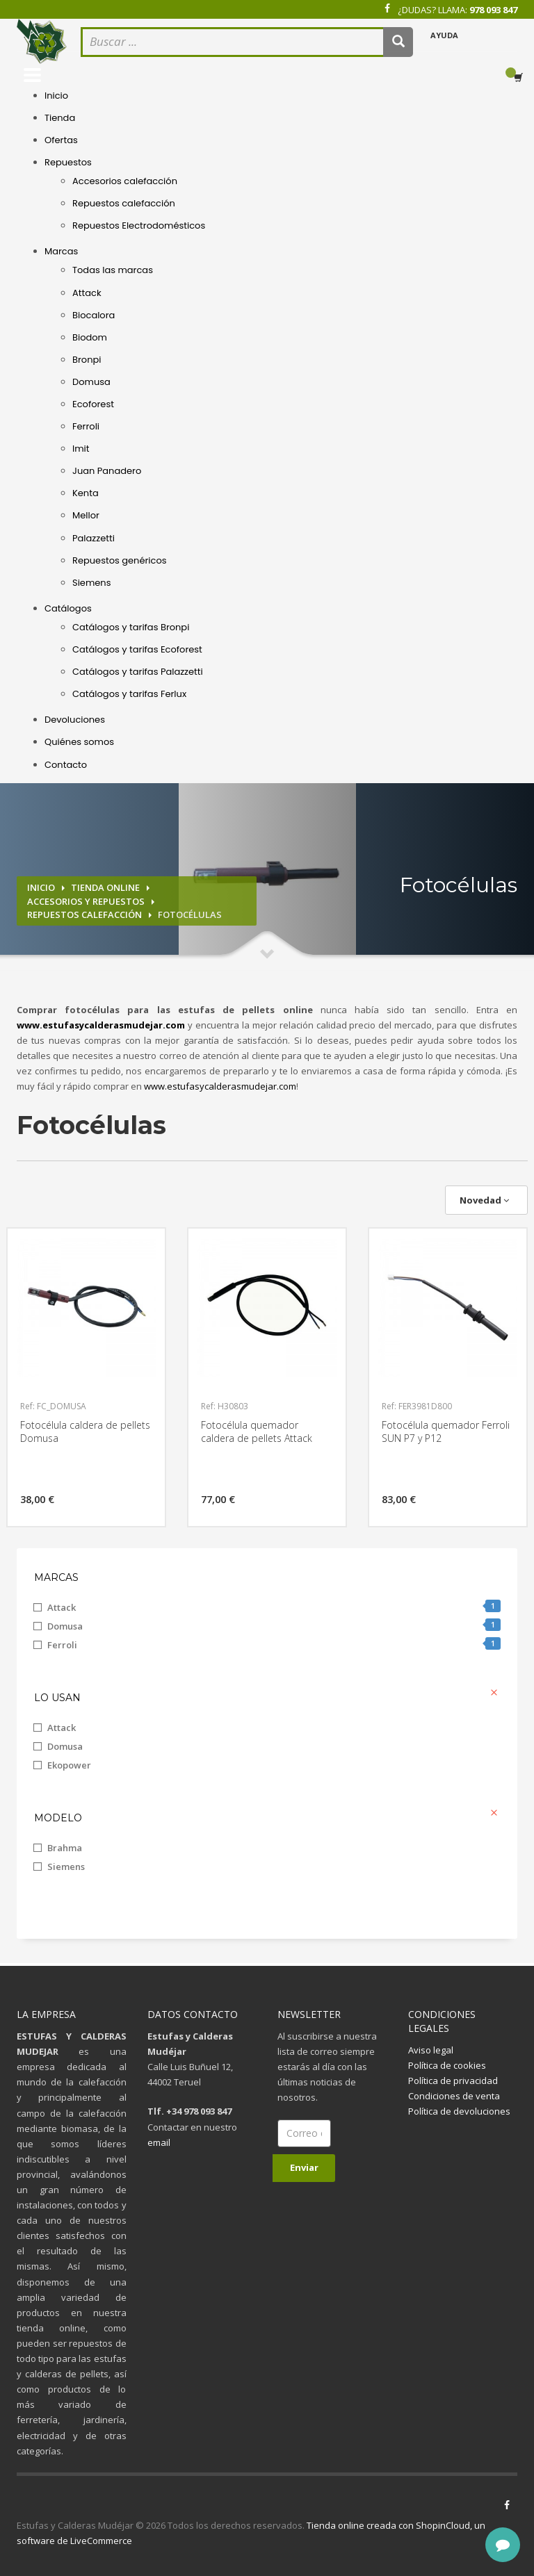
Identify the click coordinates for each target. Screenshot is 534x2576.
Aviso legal (430, 2050)
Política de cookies (447, 2065)
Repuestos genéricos (119, 560)
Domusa (91, 381)
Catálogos (68, 608)
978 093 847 (493, 9)
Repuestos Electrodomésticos (138, 225)
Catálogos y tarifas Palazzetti (137, 671)
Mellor (85, 515)
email (158, 2142)
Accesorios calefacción (124, 181)
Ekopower (69, 1765)
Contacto (65, 764)
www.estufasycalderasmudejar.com (220, 1086)
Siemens (91, 582)
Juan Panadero (106, 470)
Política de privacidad (453, 2080)
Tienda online (105, 887)
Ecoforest (93, 404)
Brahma (64, 1847)
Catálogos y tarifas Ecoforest (137, 649)
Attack (87, 293)
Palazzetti (93, 538)
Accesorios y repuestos (86, 901)
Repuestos (68, 162)
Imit (81, 448)
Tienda (59, 117)
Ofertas (61, 140)
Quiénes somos (79, 741)
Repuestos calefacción (123, 203)
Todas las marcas (112, 270)
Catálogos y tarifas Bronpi (130, 627)
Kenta (85, 493)
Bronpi (86, 359)
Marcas (61, 251)
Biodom (89, 337)
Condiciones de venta (454, 2096)
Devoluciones (74, 719)
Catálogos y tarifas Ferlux (129, 693)
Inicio (56, 95)
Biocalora (93, 315)
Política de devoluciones (459, 2111)
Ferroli (85, 426)
